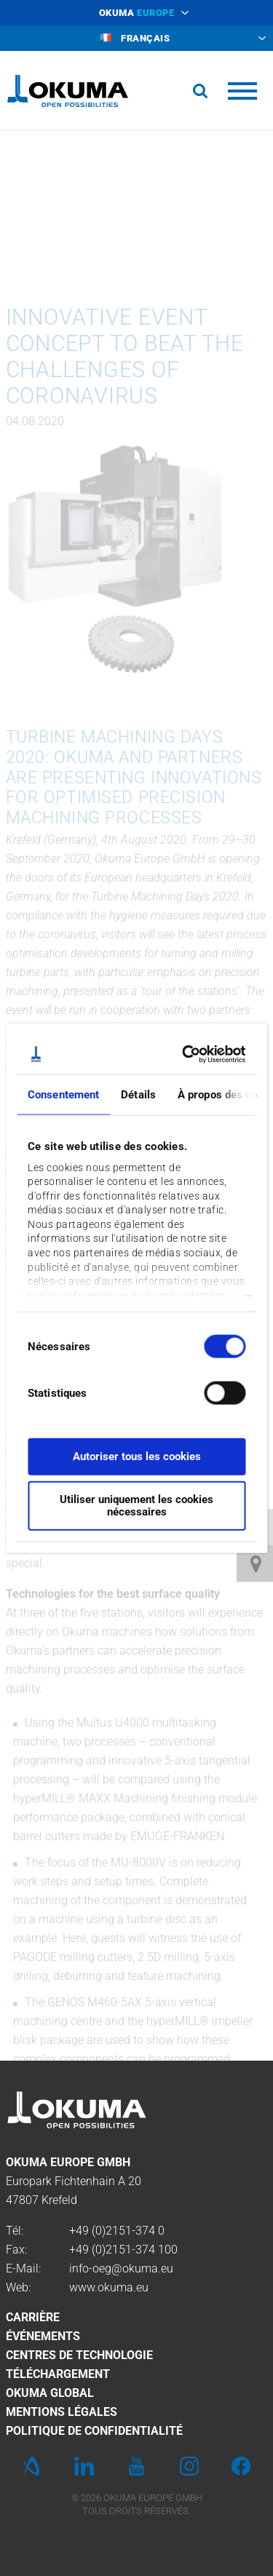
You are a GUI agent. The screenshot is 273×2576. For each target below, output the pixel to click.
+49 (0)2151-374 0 (117, 2231)
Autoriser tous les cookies (137, 1456)
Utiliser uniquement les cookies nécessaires (136, 1505)
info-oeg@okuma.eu (121, 2268)
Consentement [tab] (63, 1094)
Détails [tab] (138, 1094)
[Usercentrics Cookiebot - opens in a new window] (186, 1054)
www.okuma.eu (109, 2287)
